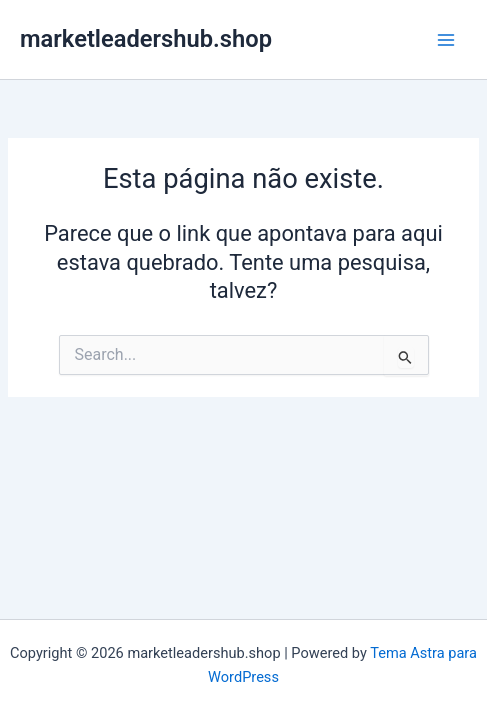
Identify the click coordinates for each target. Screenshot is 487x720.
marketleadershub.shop (146, 39)
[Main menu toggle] (446, 40)
